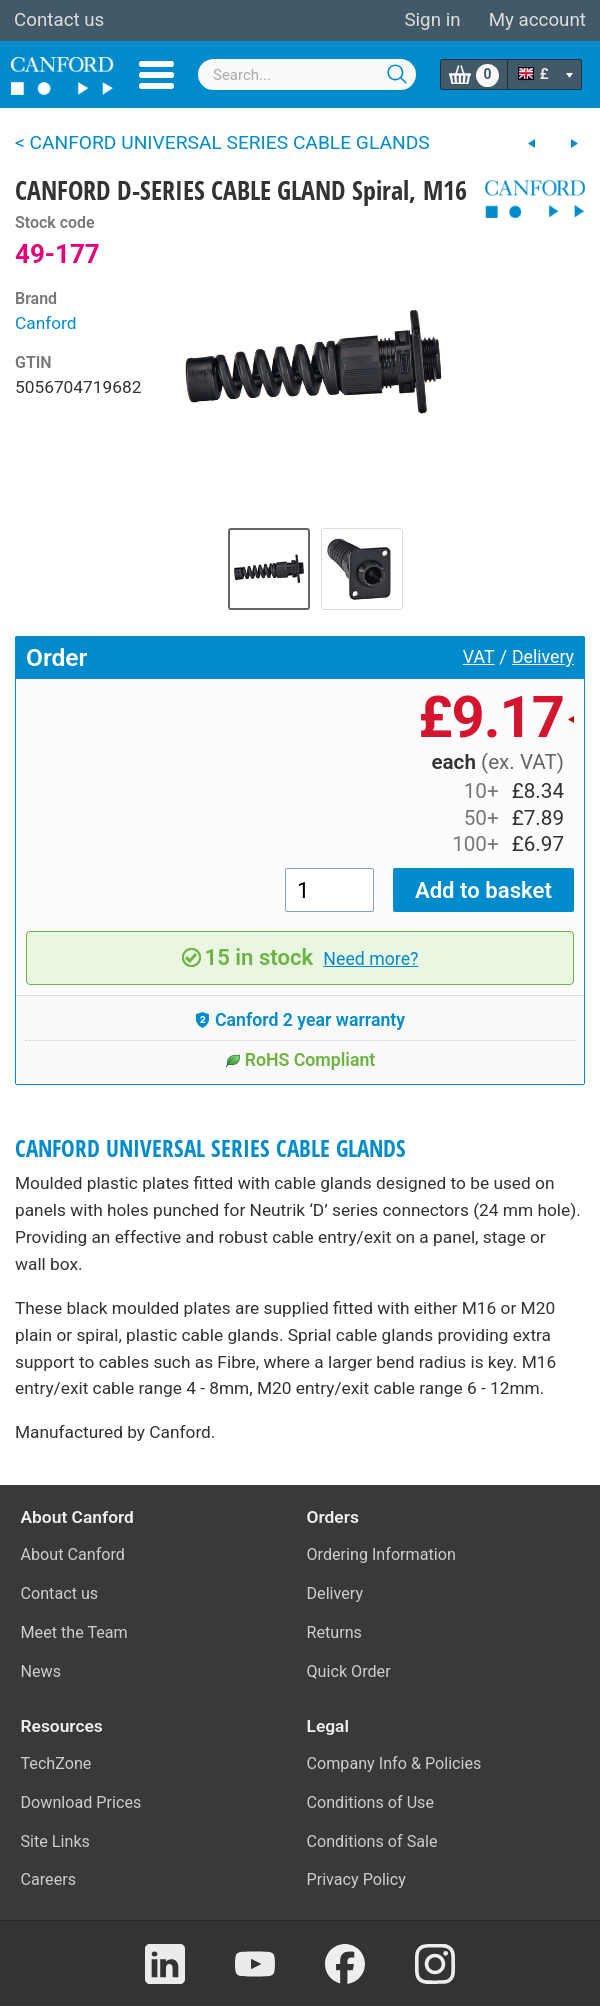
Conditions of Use (371, 1802)
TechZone (56, 1763)
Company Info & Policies (394, 1763)
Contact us (59, 20)
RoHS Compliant (300, 1060)
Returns (334, 1632)
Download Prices (81, 1802)
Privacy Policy (356, 1879)
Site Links (55, 1841)
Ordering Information (381, 1554)
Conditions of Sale (372, 1841)
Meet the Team (74, 1632)
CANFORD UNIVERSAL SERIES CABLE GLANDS (210, 1148)
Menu (156, 75)
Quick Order (349, 1671)
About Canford (73, 1554)
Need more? (370, 959)
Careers (49, 1879)
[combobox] (307, 74)
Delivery (543, 657)
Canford (46, 323)
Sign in (432, 20)
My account (537, 20)
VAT (479, 657)
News (41, 1671)
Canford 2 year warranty (300, 1020)
